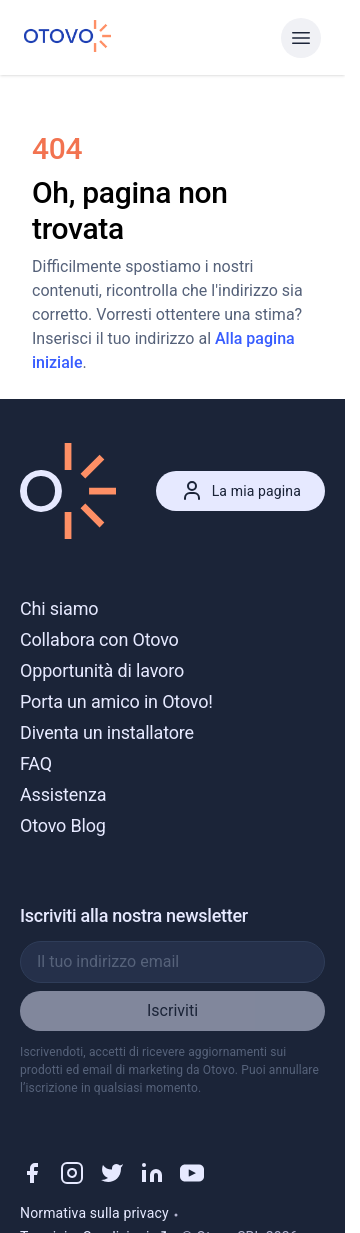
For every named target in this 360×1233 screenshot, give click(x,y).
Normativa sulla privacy (94, 1213)
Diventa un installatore (107, 732)
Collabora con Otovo (99, 639)
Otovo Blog (63, 825)
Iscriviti (172, 1010)
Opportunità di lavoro (102, 670)
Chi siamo (59, 608)
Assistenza (63, 794)
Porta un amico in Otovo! (116, 701)
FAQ (36, 763)
